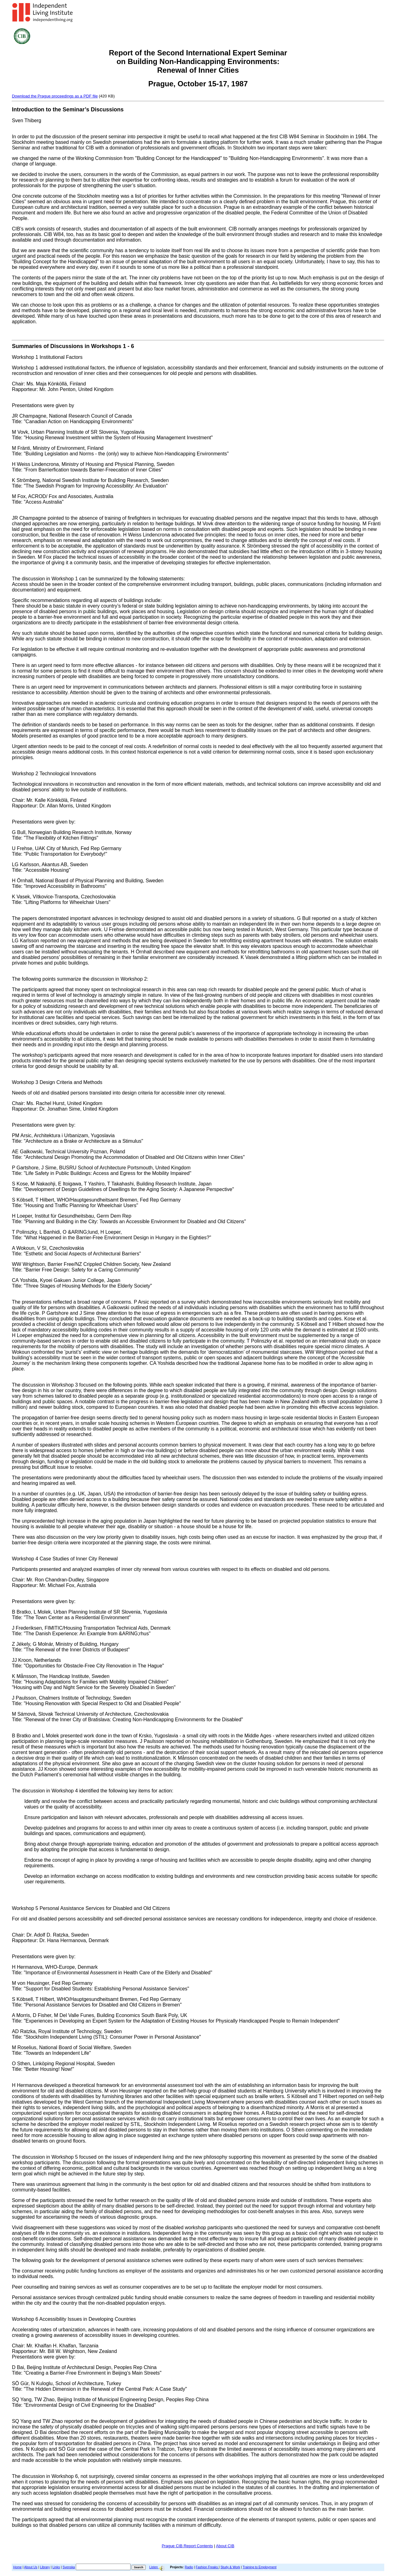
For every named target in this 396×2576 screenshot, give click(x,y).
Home (17, 2567)
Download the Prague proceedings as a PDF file (55, 96)
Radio (189, 2567)
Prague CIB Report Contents (187, 2546)
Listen (157, 2567)
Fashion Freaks (207, 2567)
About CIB (225, 2546)
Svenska (68, 2567)
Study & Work (230, 2567)
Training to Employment (259, 2567)
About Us (30, 2567)
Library (45, 2567)
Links (56, 2567)
